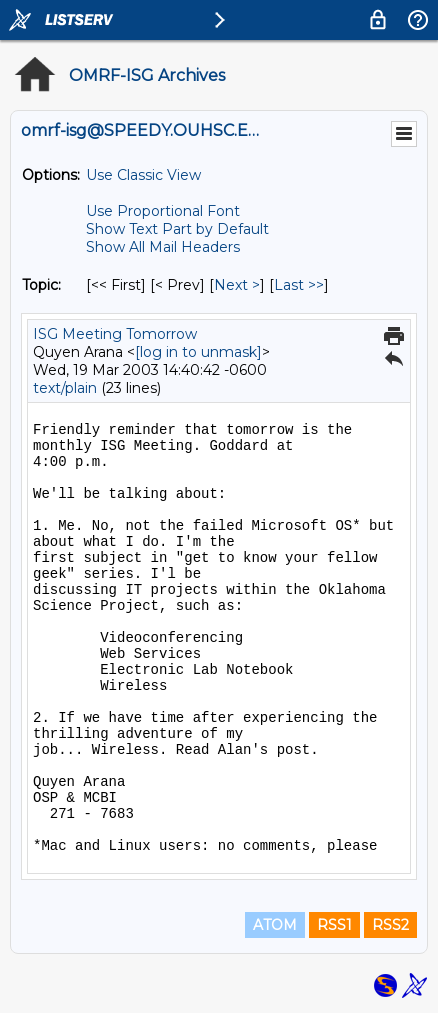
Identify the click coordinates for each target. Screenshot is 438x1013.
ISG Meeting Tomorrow (115, 334)
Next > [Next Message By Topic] (237, 285)
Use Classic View (143, 175)
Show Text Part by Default (177, 229)
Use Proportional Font (163, 211)
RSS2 (390, 925)
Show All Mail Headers (163, 247)
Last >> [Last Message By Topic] (299, 285)
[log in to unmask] (198, 352)
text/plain (65, 388)
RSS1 (334, 925)
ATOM (275, 925)
